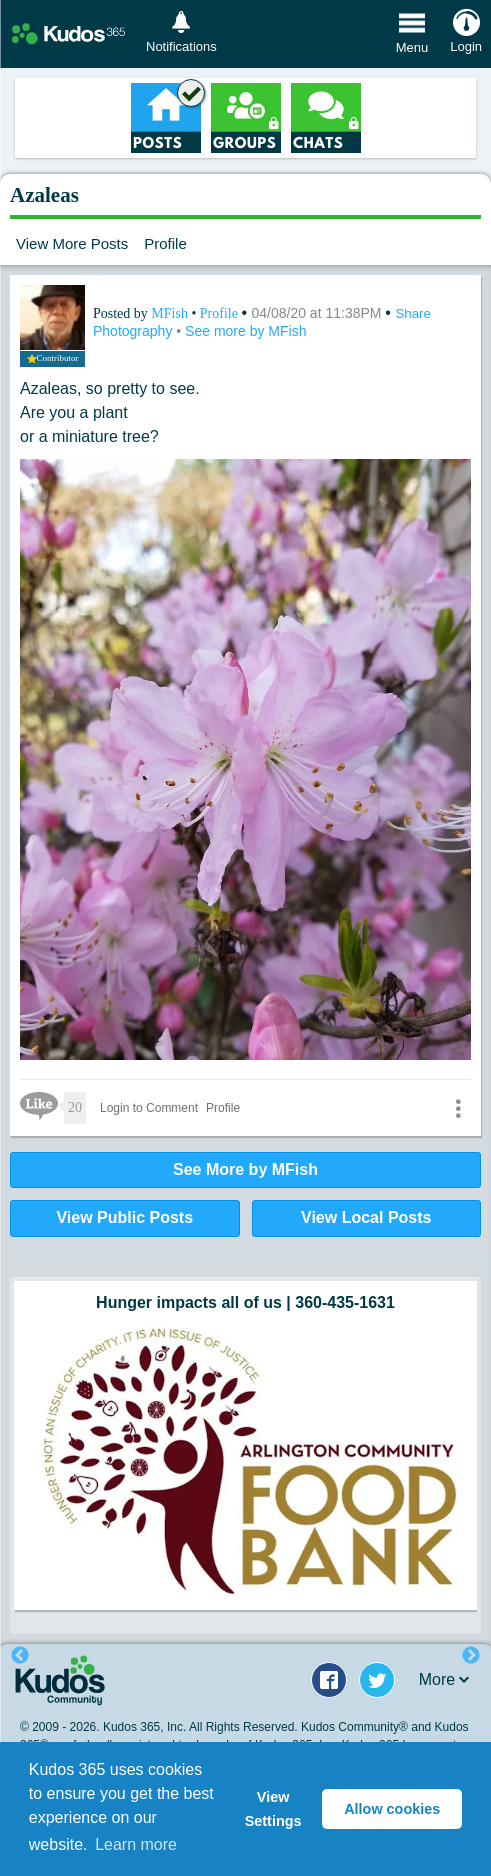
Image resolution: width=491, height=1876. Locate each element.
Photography (134, 331)
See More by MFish (245, 1169)
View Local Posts (366, 1217)
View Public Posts (124, 1217)
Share (413, 313)
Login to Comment (149, 1108)
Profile (165, 243)
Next (471, 1656)
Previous (20, 1656)
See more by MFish (245, 331)
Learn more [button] (136, 1844)
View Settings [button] (273, 1809)
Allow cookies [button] (392, 1809)
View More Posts (72, 243)
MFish (171, 313)
